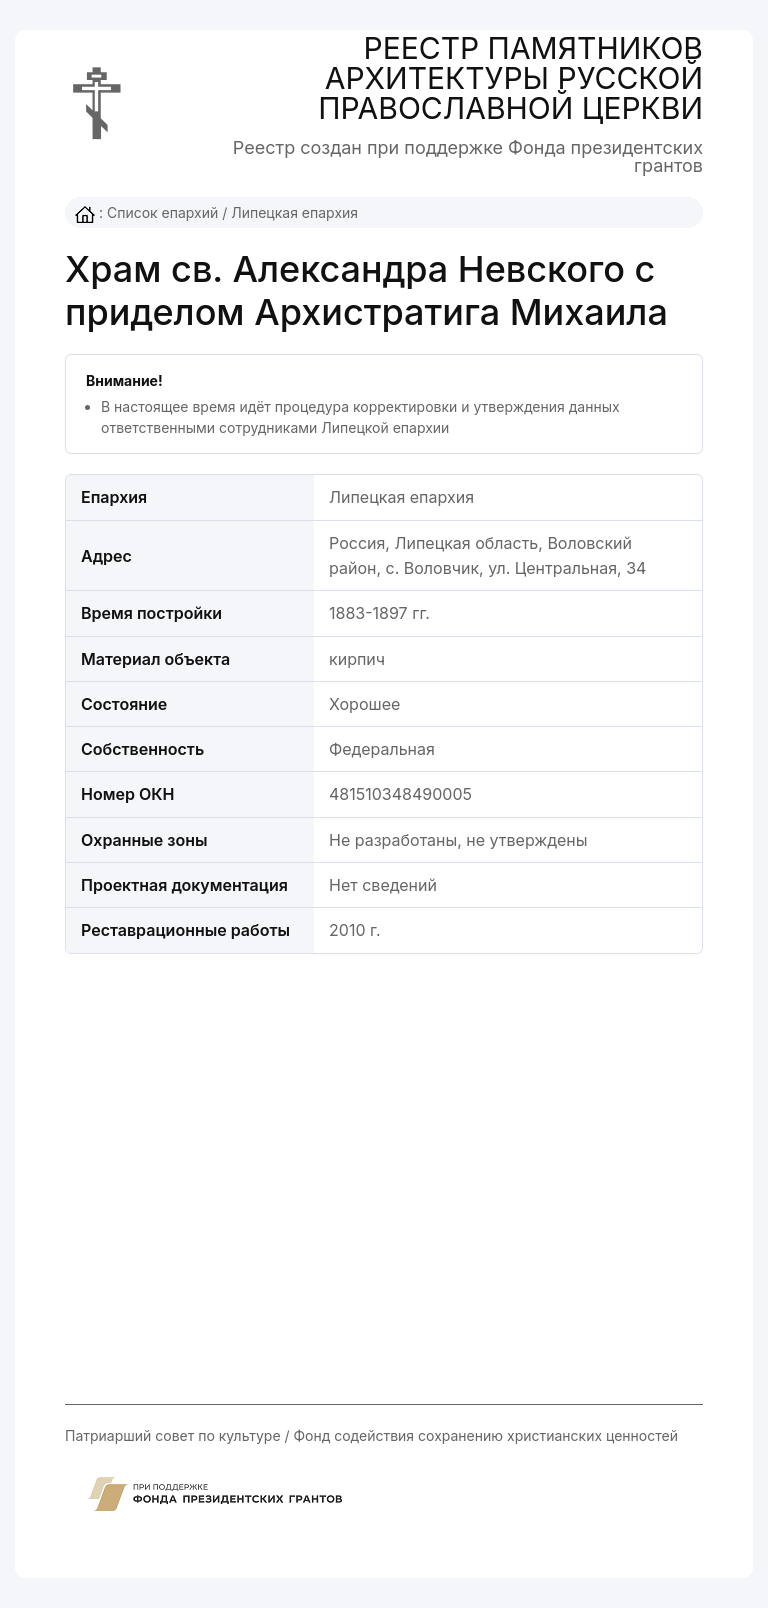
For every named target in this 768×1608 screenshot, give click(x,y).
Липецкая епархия (294, 212)
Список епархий (162, 212)
